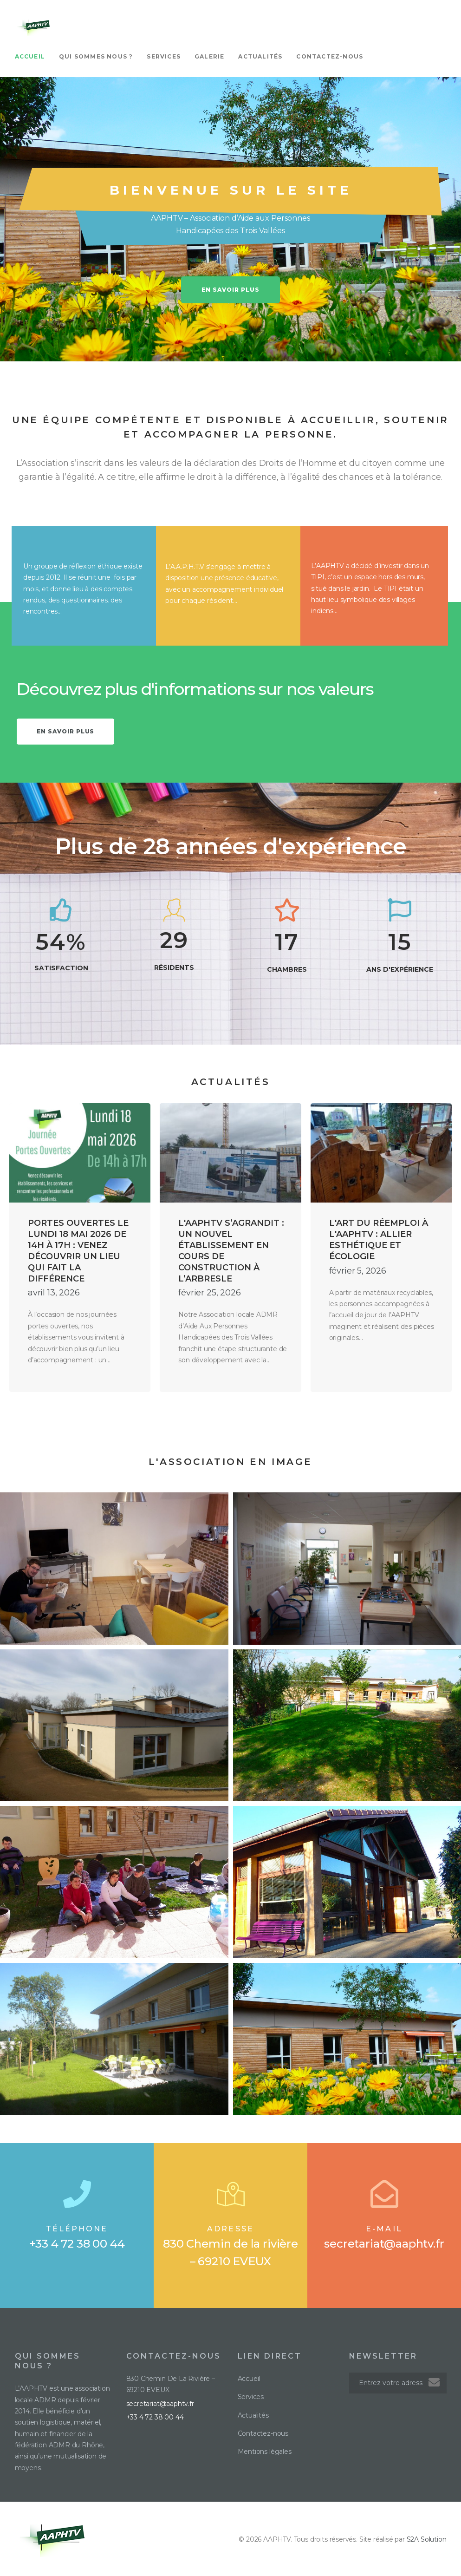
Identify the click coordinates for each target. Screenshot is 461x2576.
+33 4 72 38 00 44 (77, 2243)
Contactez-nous (329, 56)
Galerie (209, 56)
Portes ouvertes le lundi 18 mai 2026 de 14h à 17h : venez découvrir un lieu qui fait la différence (78, 1251)
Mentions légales (265, 2451)
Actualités (260, 56)
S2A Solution (427, 2539)
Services (164, 56)
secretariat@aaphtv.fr (384, 2243)
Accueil (30, 56)
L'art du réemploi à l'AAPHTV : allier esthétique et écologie (378, 1240)
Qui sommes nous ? (96, 56)
